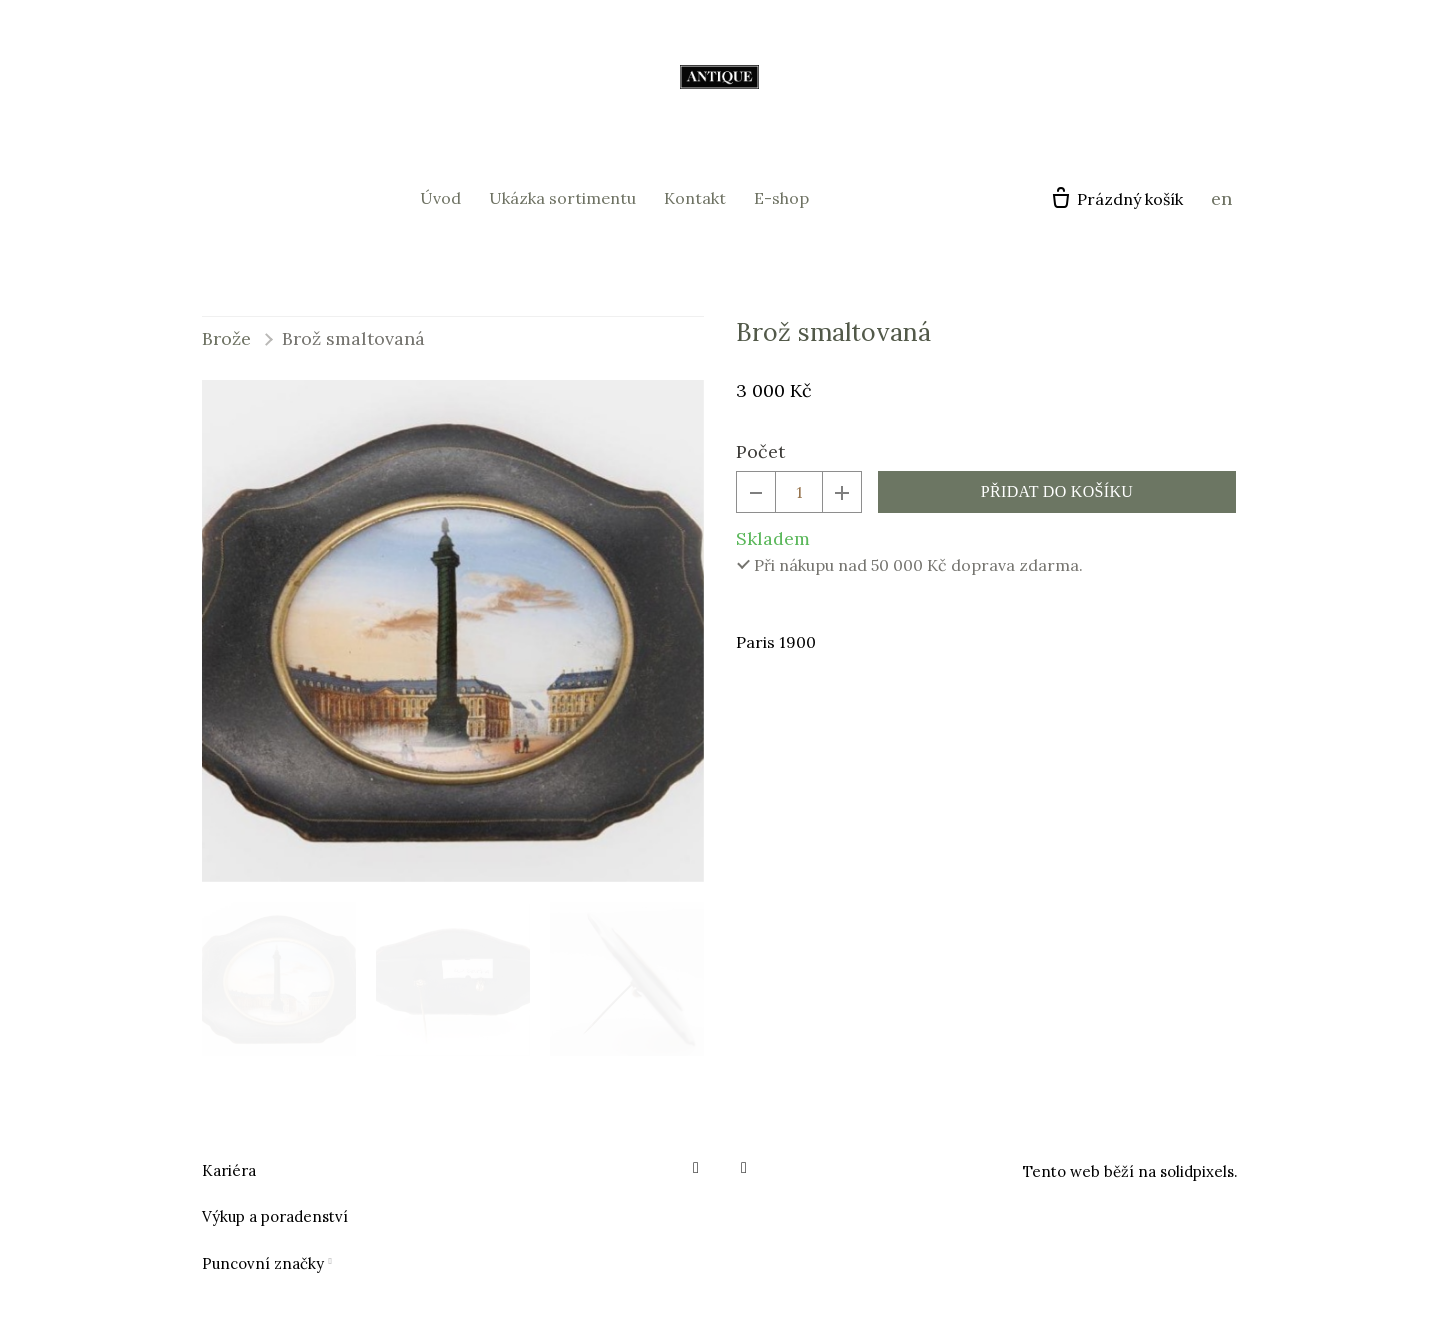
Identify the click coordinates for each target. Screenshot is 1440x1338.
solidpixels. (1199, 1171)
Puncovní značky (263, 1263)
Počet (760, 451)
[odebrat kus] (756, 492)
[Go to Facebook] (696, 1168)
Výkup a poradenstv (272, 1216)
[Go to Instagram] (744, 1168)
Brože (226, 338)
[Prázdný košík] (1116, 199)
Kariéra (229, 1170)
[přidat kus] (842, 492)
